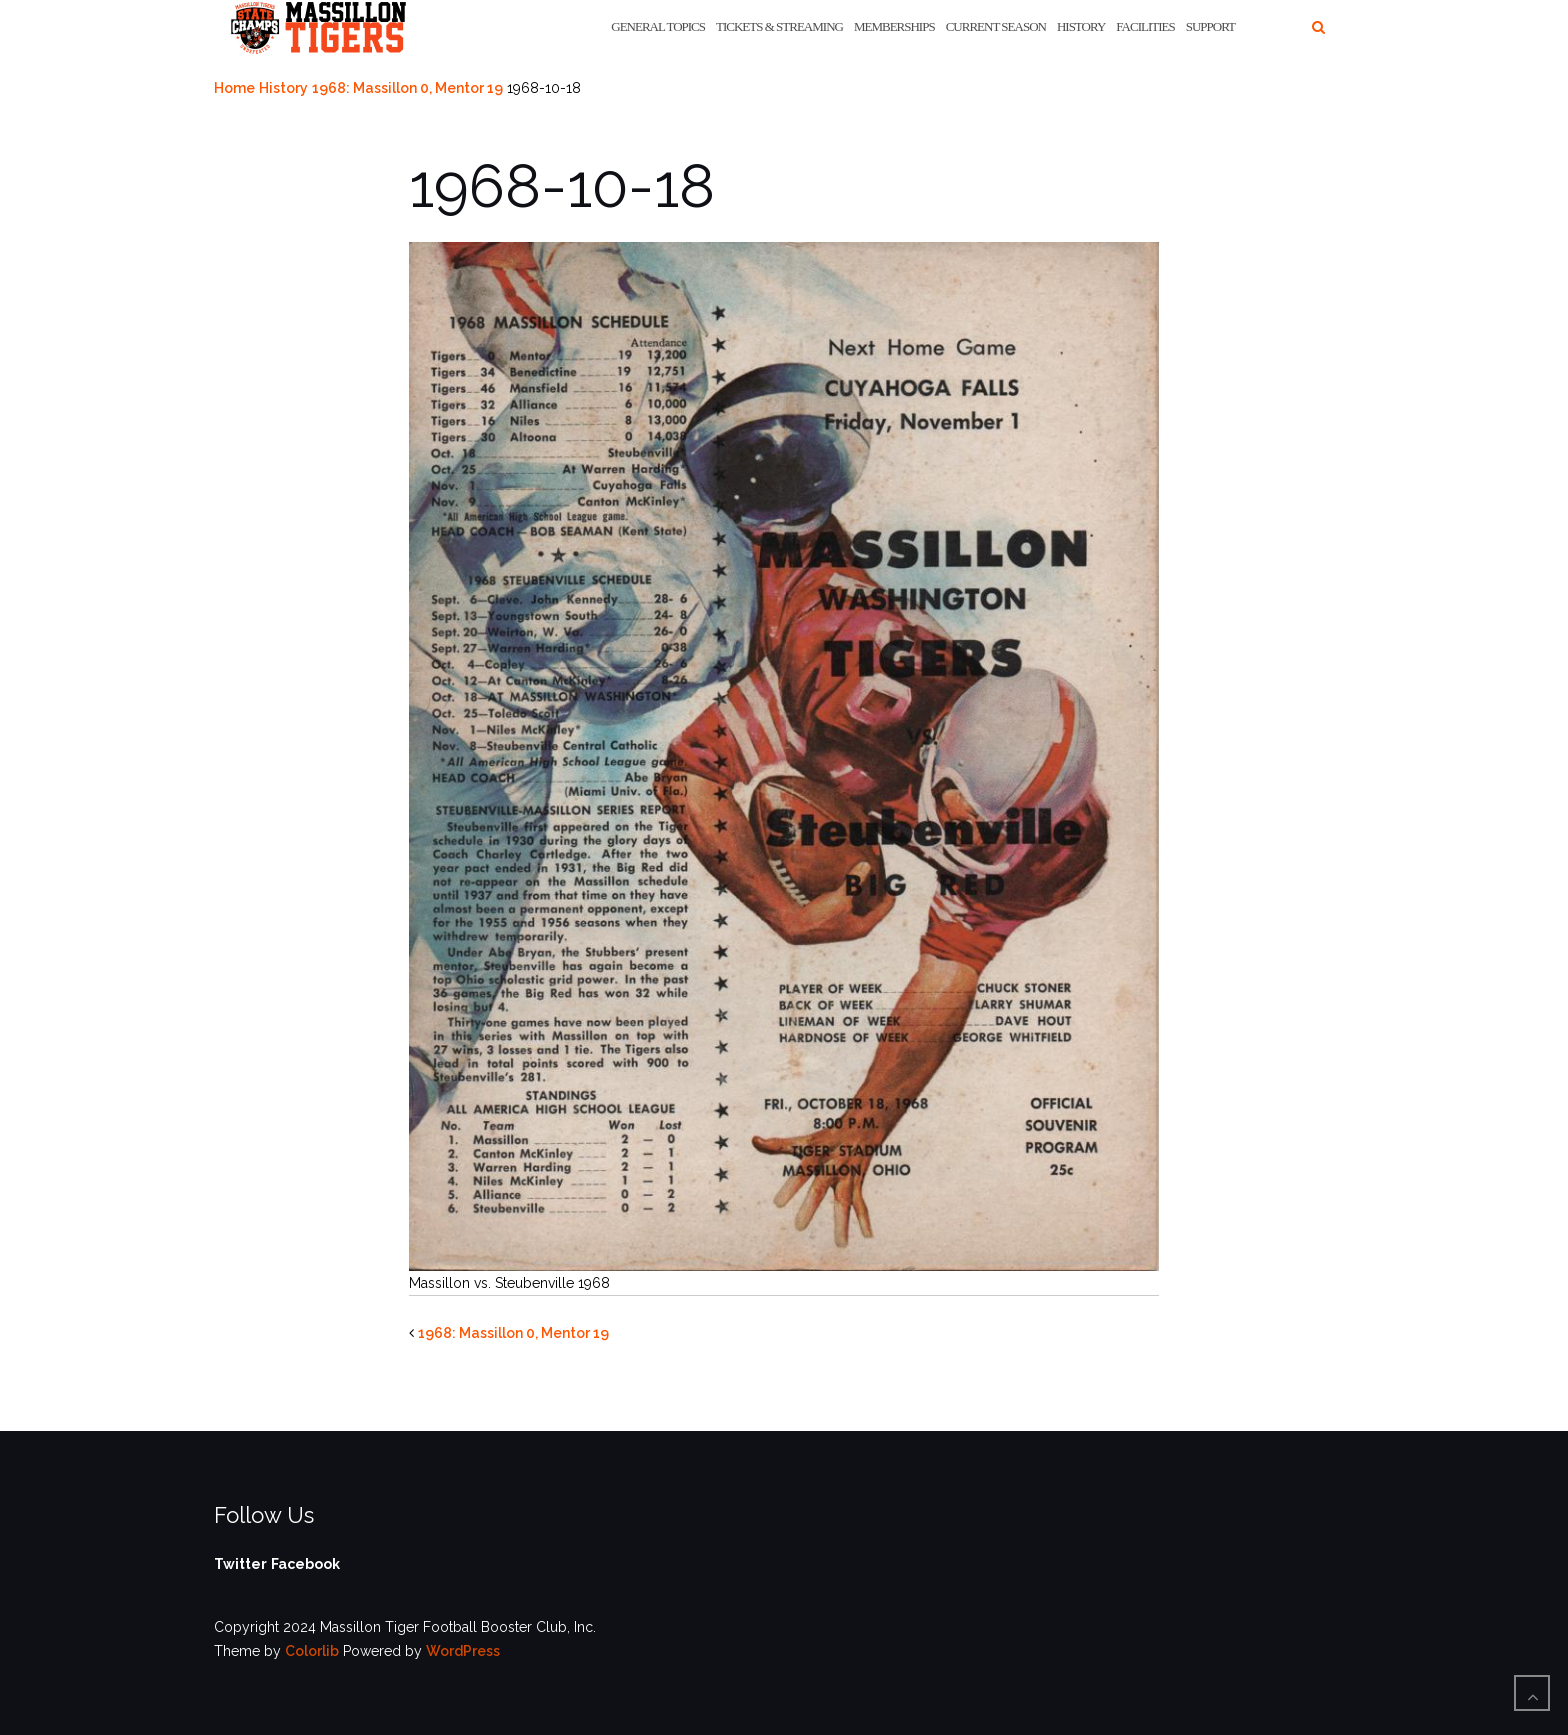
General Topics (658, 26)
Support (1210, 26)
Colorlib (312, 1651)
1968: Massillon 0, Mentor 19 (407, 88)
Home (234, 88)
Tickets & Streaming (779, 26)
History (1081, 26)
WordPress (463, 1651)
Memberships (894, 26)
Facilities (1145, 26)
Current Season (996, 26)
